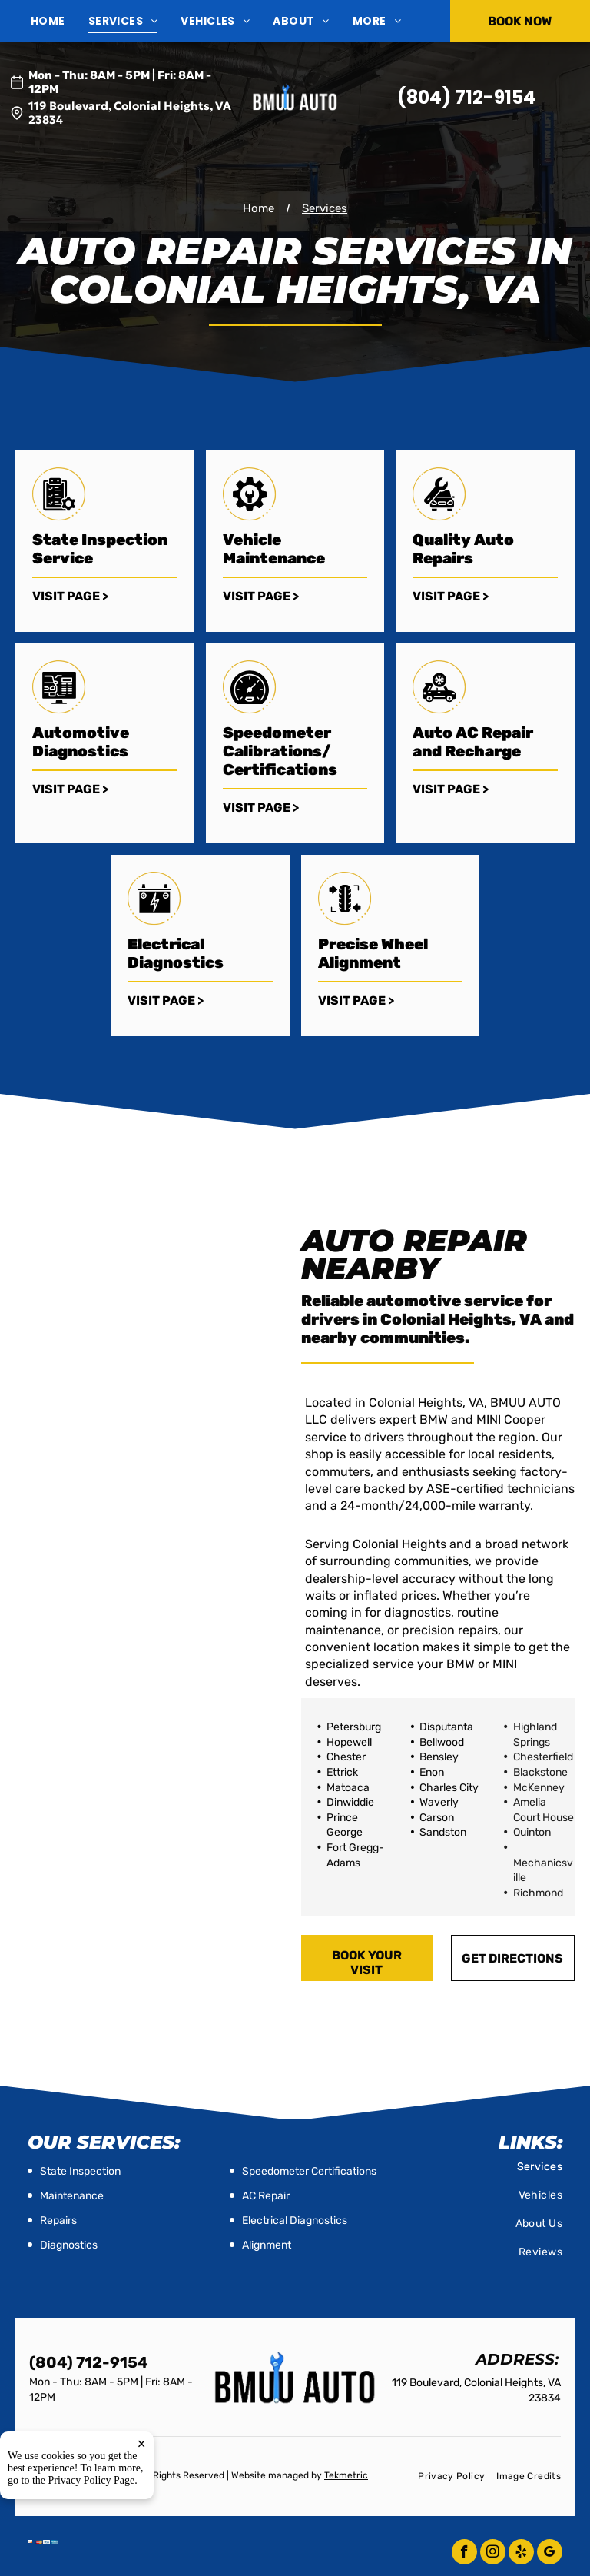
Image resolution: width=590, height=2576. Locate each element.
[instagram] (492, 2553)
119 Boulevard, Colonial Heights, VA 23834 (129, 112)
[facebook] (464, 2553)
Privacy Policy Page (91, 2496)
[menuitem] (59, 21)
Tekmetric (346, 2475)
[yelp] (521, 2553)
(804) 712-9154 (466, 97)
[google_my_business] (549, 2553)
